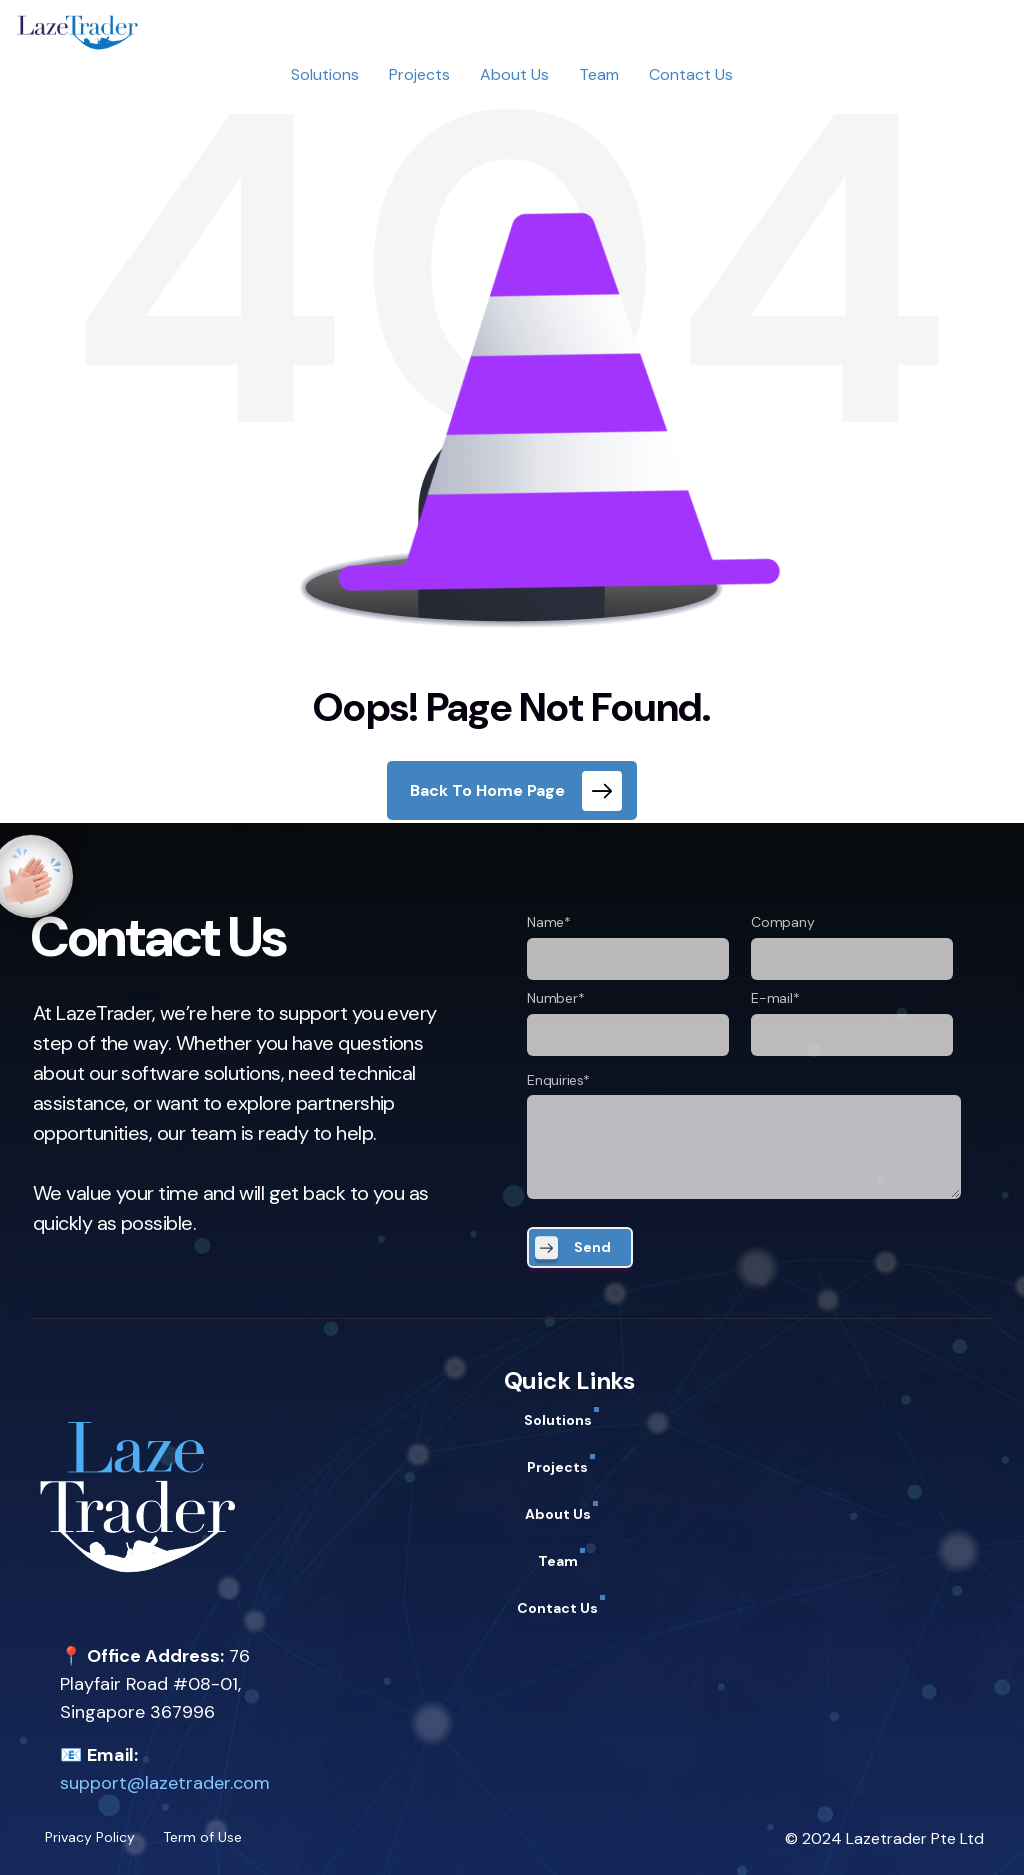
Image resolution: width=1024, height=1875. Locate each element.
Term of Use (202, 1837)
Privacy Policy (90, 1837)
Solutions (325, 74)
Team (599, 74)
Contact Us (691, 74)
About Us (514, 74)
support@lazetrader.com (165, 1783)
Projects (419, 74)
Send (592, 1247)
